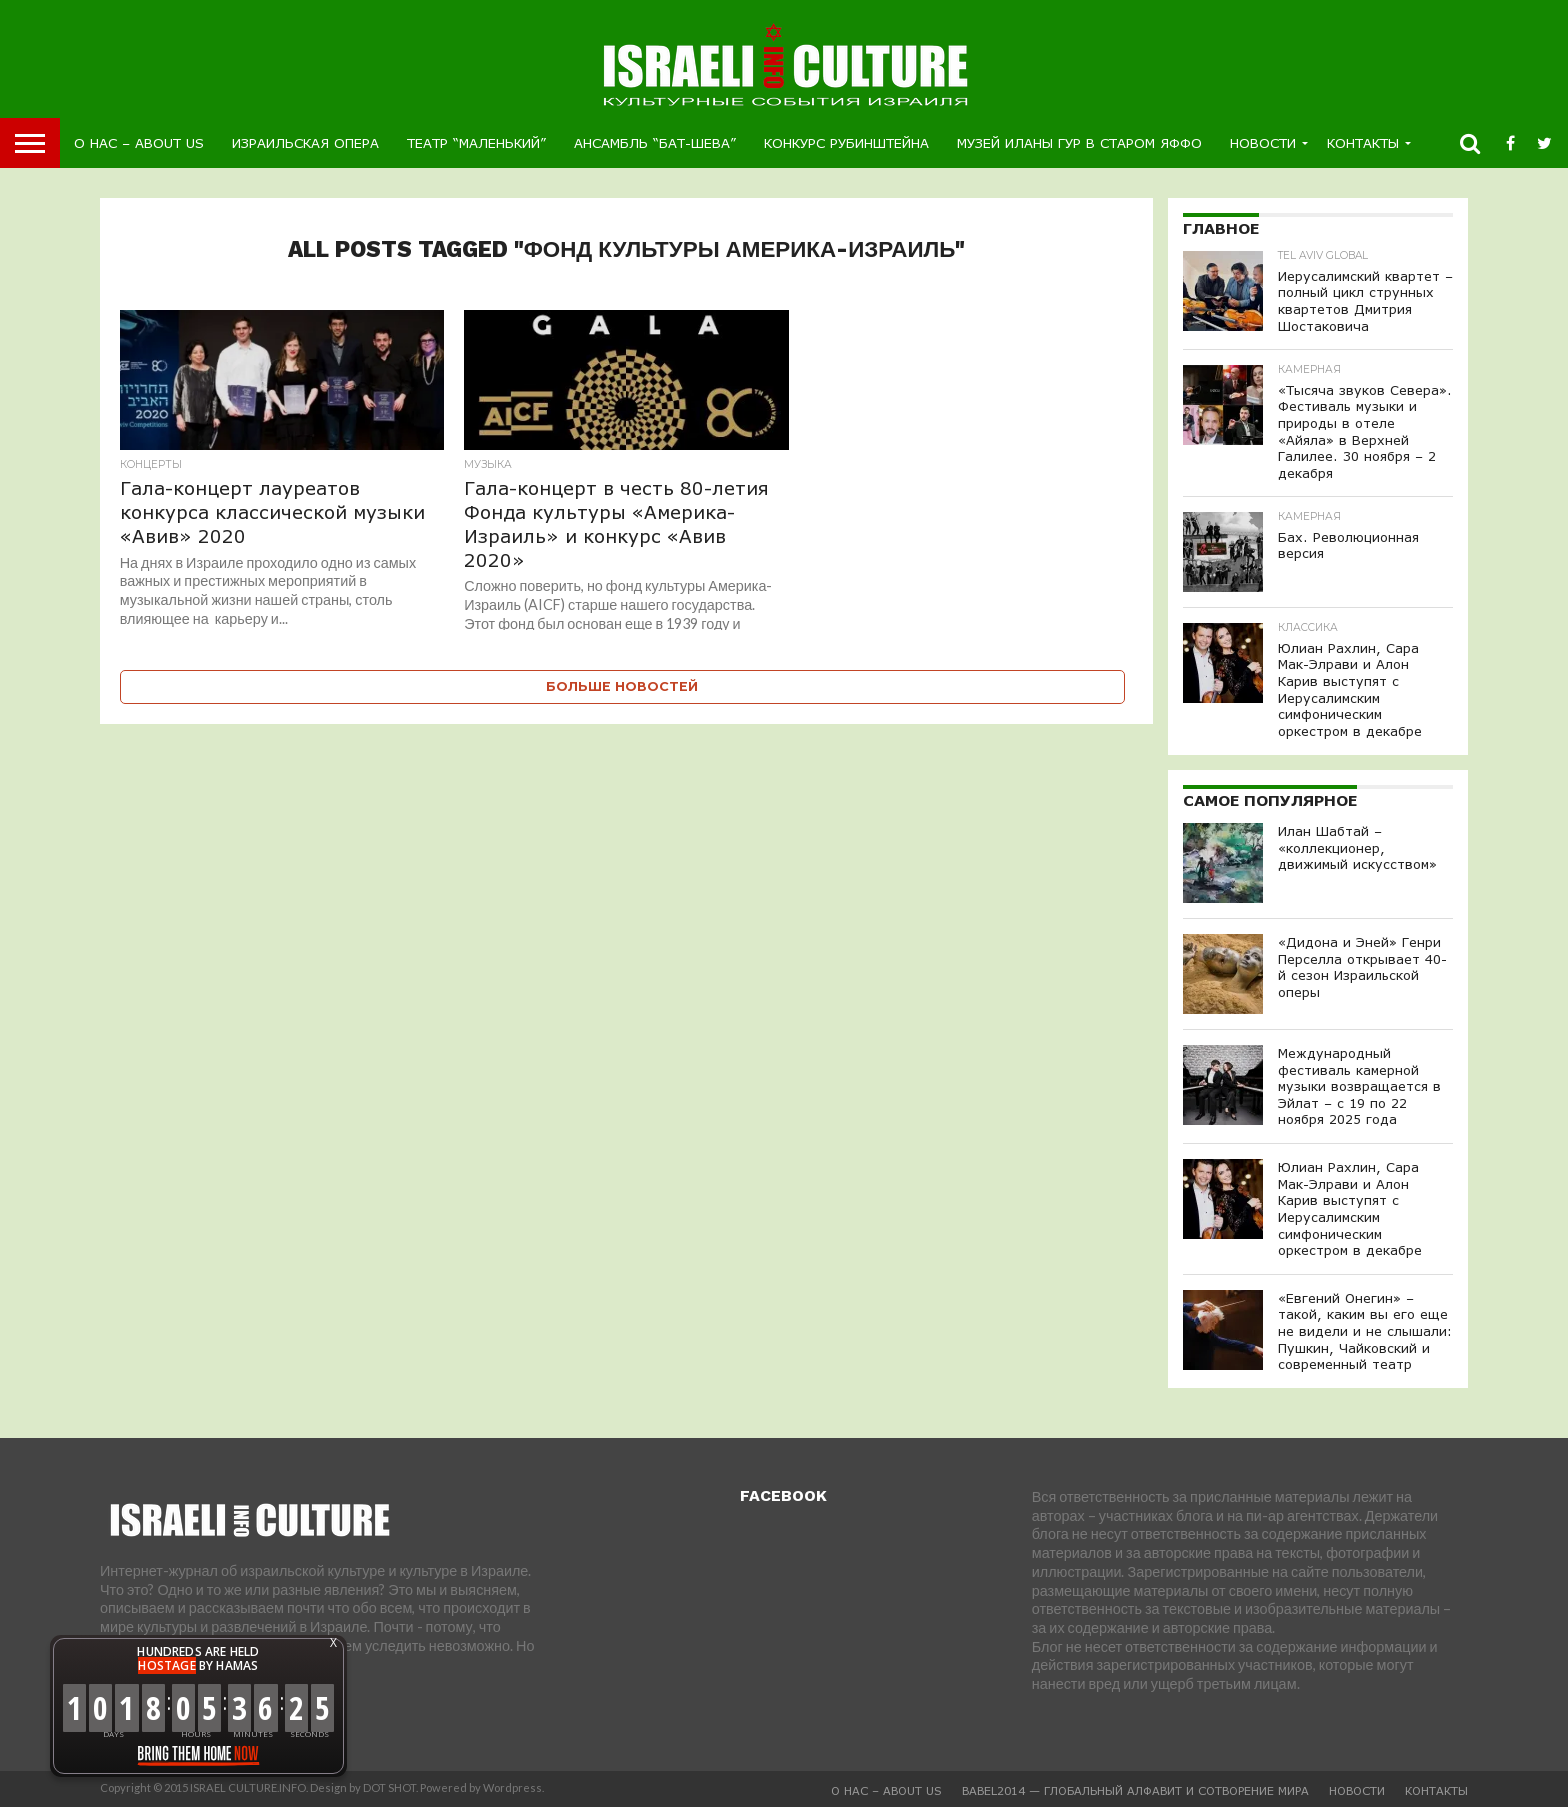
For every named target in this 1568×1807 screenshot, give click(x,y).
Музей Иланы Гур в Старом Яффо (1079, 143)
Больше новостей (622, 686)
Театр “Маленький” (476, 143)
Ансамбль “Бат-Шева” (655, 143)
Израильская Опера (305, 143)
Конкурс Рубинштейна (846, 143)
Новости (1263, 143)
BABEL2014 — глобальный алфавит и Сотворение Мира (1135, 1790)
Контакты (1363, 143)
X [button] (333, 1643)
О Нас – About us (139, 143)
